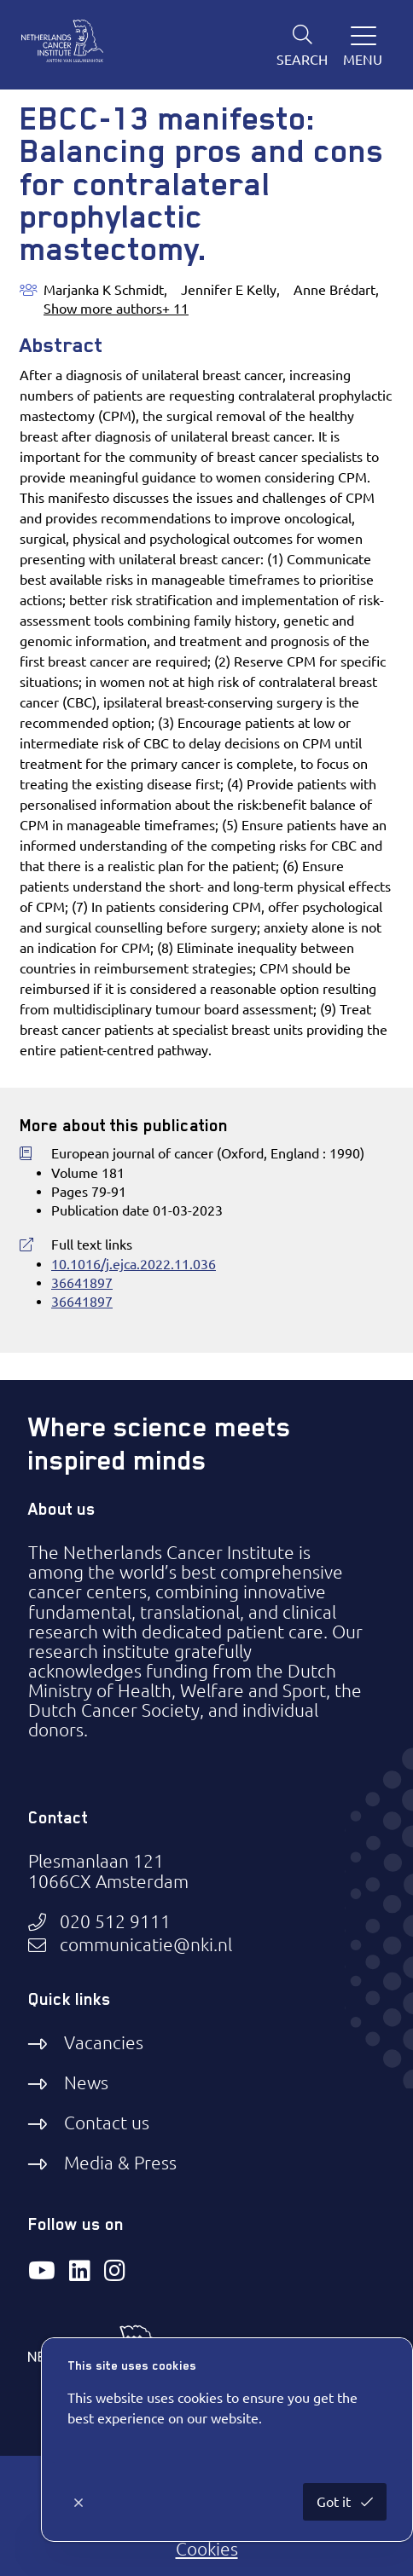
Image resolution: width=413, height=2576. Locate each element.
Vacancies (103, 2042)
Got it (335, 2502)
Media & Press (120, 2162)
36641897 (82, 1283)
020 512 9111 (115, 1922)
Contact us (106, 2122)
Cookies (207, 2548)
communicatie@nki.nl (146, 1945)
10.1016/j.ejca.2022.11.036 (133, 1264)
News (86, 2082)
